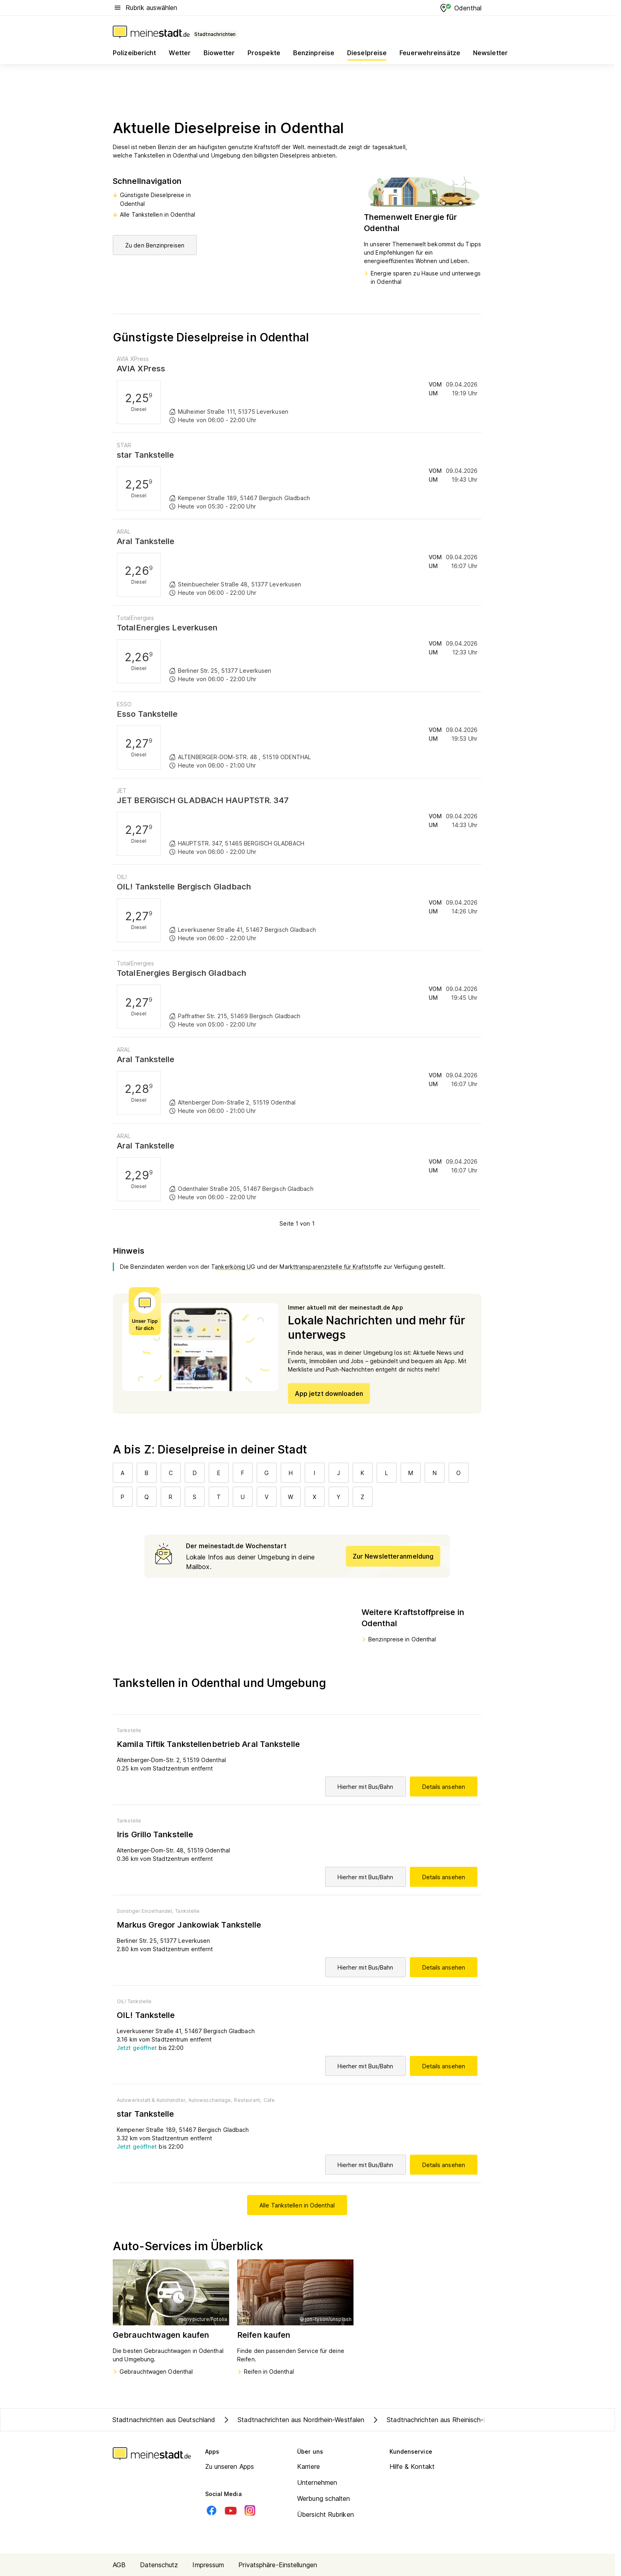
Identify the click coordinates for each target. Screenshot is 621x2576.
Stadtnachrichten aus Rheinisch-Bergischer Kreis (451, 2419)
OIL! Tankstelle (134, 2001)
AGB (119, 2565)
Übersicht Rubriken (325, 2514)
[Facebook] (211, 2510)
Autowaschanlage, (210, 2100)
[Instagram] (250, 2510)
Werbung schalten (323, 2498)
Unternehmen (317, 2482)
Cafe (269, 2100)
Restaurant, (247, 2100)
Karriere (308, 2466)
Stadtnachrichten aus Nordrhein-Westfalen (293, 2419)
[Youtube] (230, 2510)
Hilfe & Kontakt (412, 2466)
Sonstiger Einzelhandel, (145, 1911)
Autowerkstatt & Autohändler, (151, 2100)
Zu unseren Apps (229, 2466)
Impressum (208, 2565)
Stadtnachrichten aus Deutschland (163, 2420)
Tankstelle (129, 1730)
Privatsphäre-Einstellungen (277, 2565)
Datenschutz (159, 2565)
